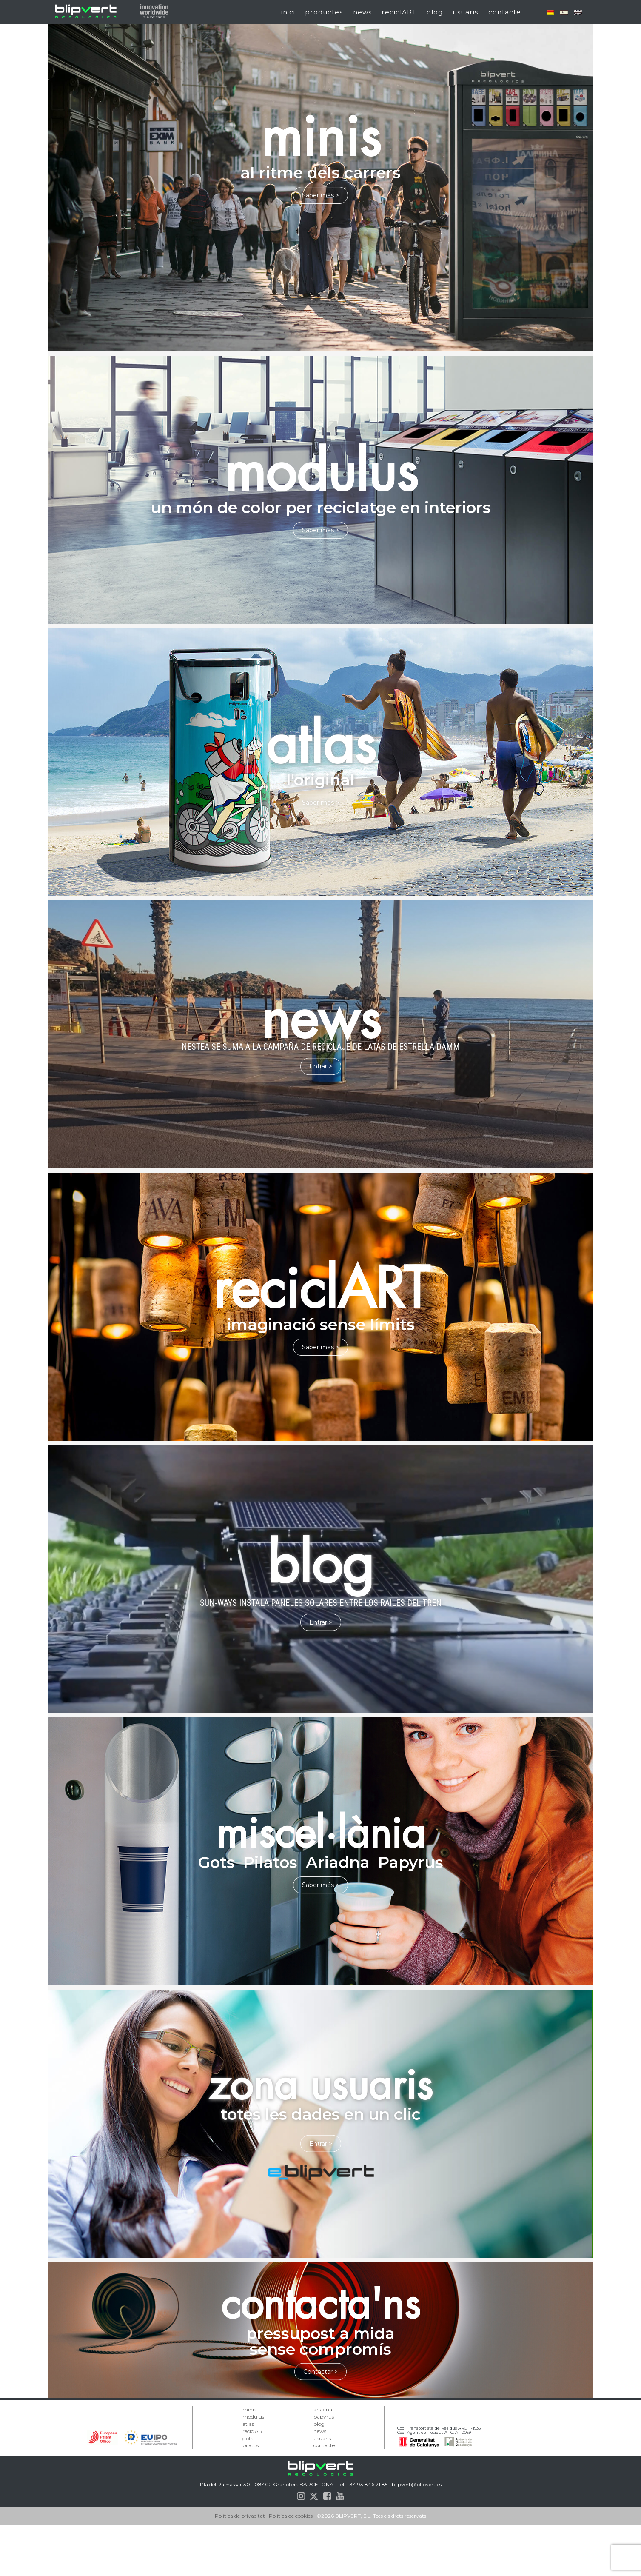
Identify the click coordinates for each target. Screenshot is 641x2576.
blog (434, 12)
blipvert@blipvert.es (417, 2535)
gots (247, 2438)
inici (288, 12)
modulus (253, 2416)
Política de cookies (291, 2567)
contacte (504, 12)
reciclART (399, 12)
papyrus (323, 2416)
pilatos (250, 2445)
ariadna (322, 2409)
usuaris (465, 12)
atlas (248, 2424)
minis (249, 2409)
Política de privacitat (240, 2567)
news (362, 12)
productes (324, 12)
